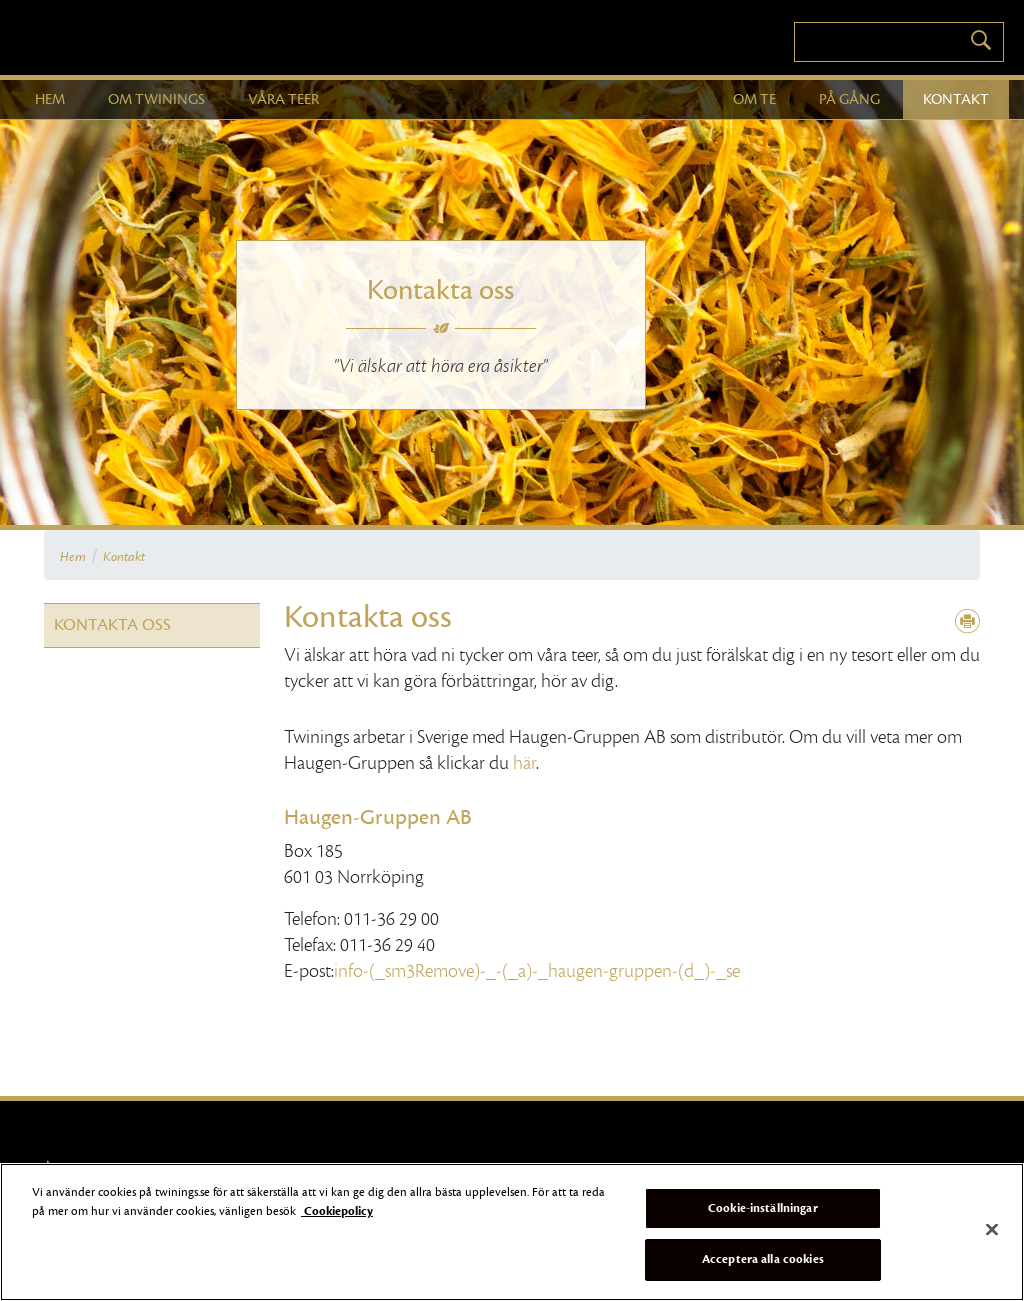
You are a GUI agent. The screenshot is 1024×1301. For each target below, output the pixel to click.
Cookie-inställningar (763, 1208)
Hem (73, 557)
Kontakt (124, 557)
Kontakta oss (112, 625)
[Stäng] (992, 1229)
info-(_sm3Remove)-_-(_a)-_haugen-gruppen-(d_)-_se (537, 971)
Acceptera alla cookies (763, 1259)
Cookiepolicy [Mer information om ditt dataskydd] (337, 1211)
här (524, 763)
